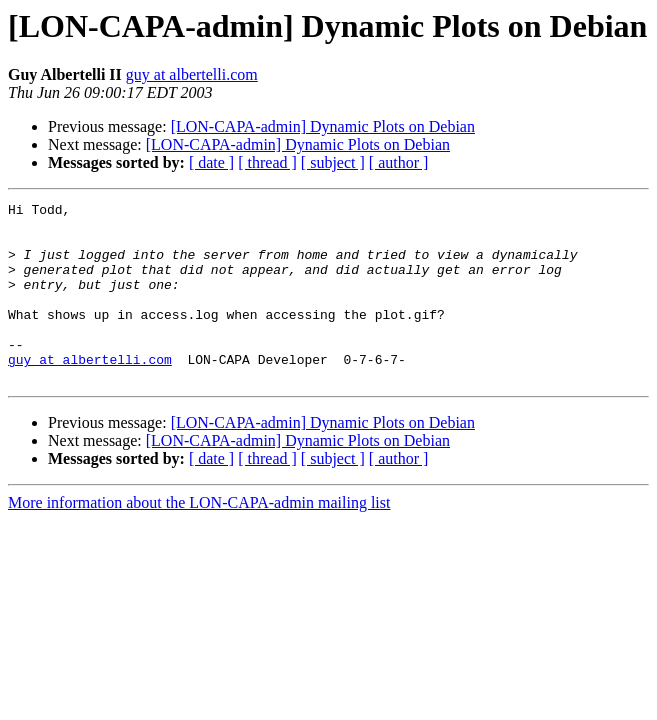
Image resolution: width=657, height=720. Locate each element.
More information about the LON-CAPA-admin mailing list (199, 538)
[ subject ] (333, 162)
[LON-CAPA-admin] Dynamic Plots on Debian (323, 126)
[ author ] (399, 162)
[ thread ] (267, 162)
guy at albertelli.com (192, 74)
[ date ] (211, 162)
